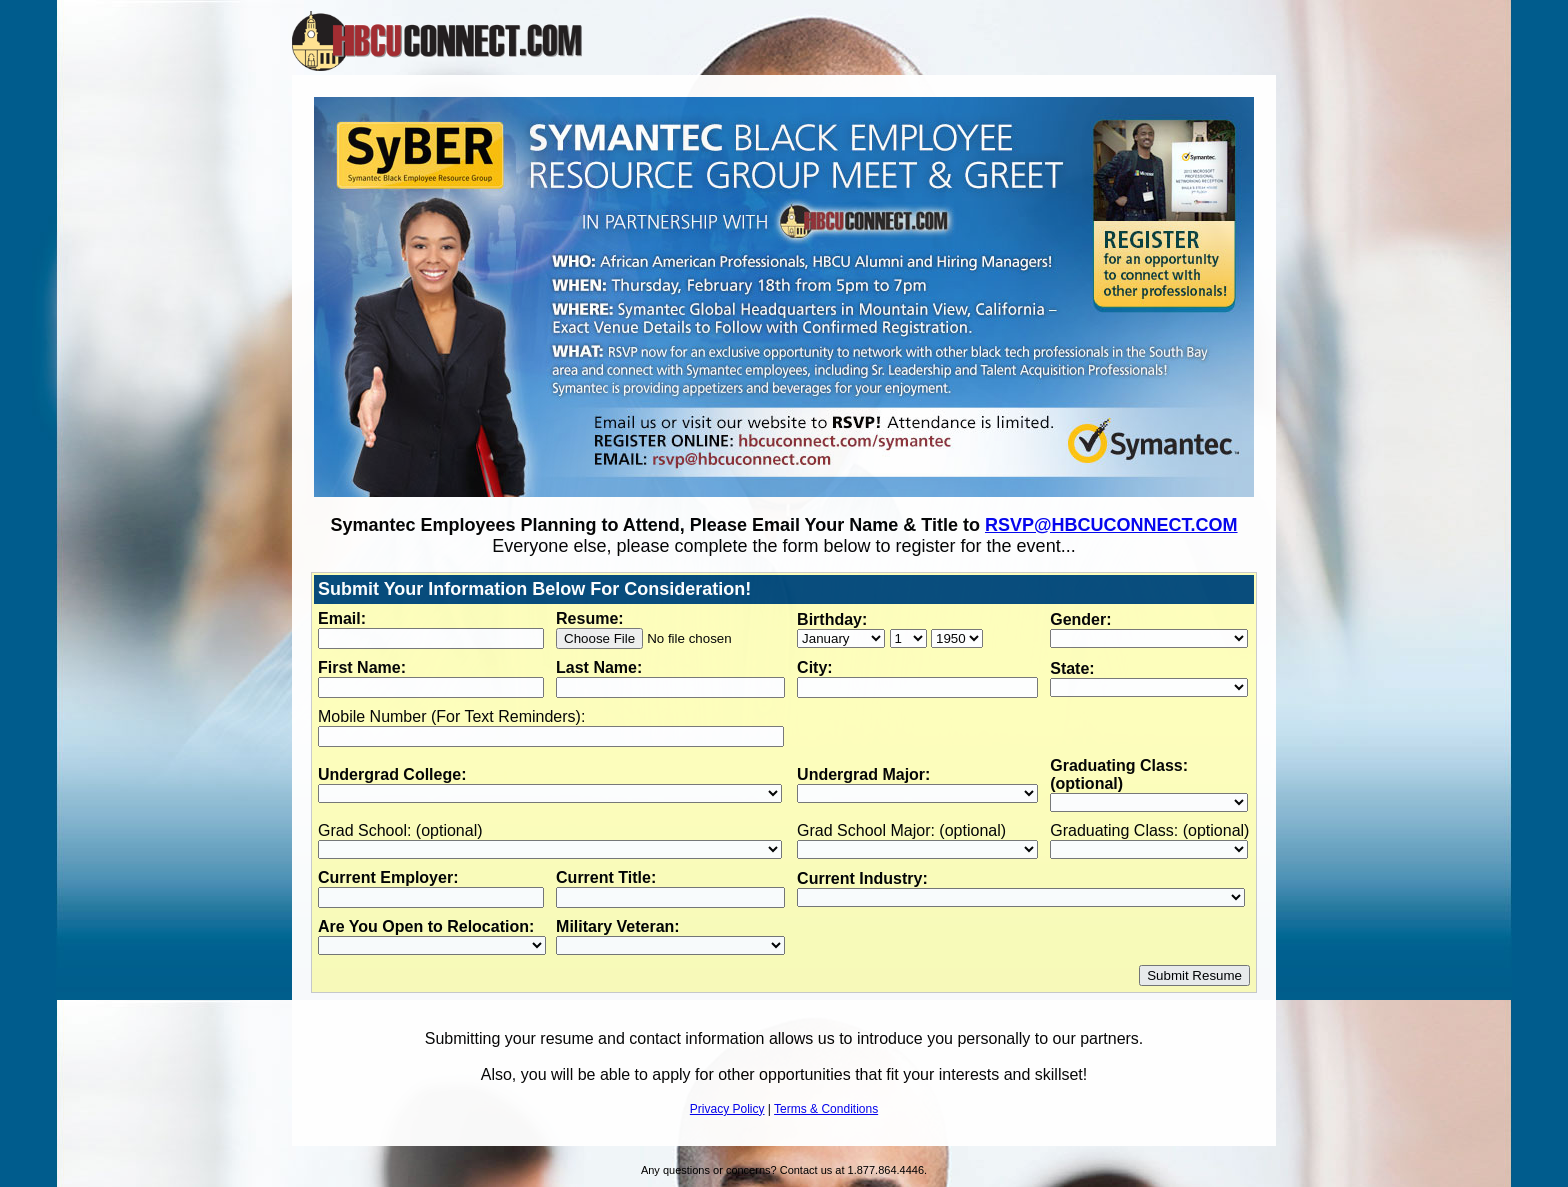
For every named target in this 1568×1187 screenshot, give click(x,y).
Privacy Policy (727, 1109)
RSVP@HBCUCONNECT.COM (1111, 525)
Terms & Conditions (826, 1109)
